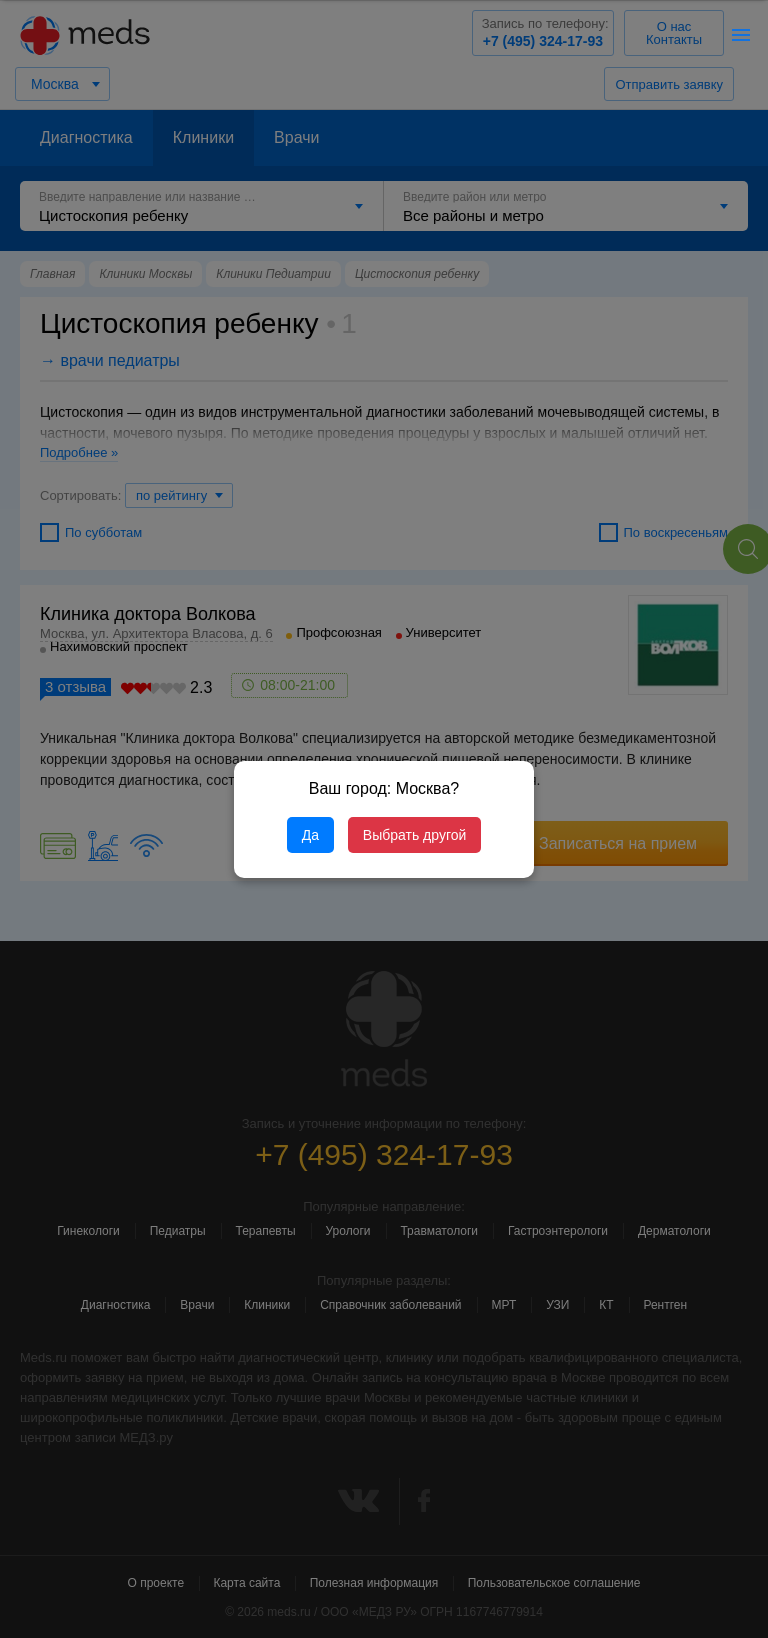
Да (310, 835)
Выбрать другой (414, 835)
